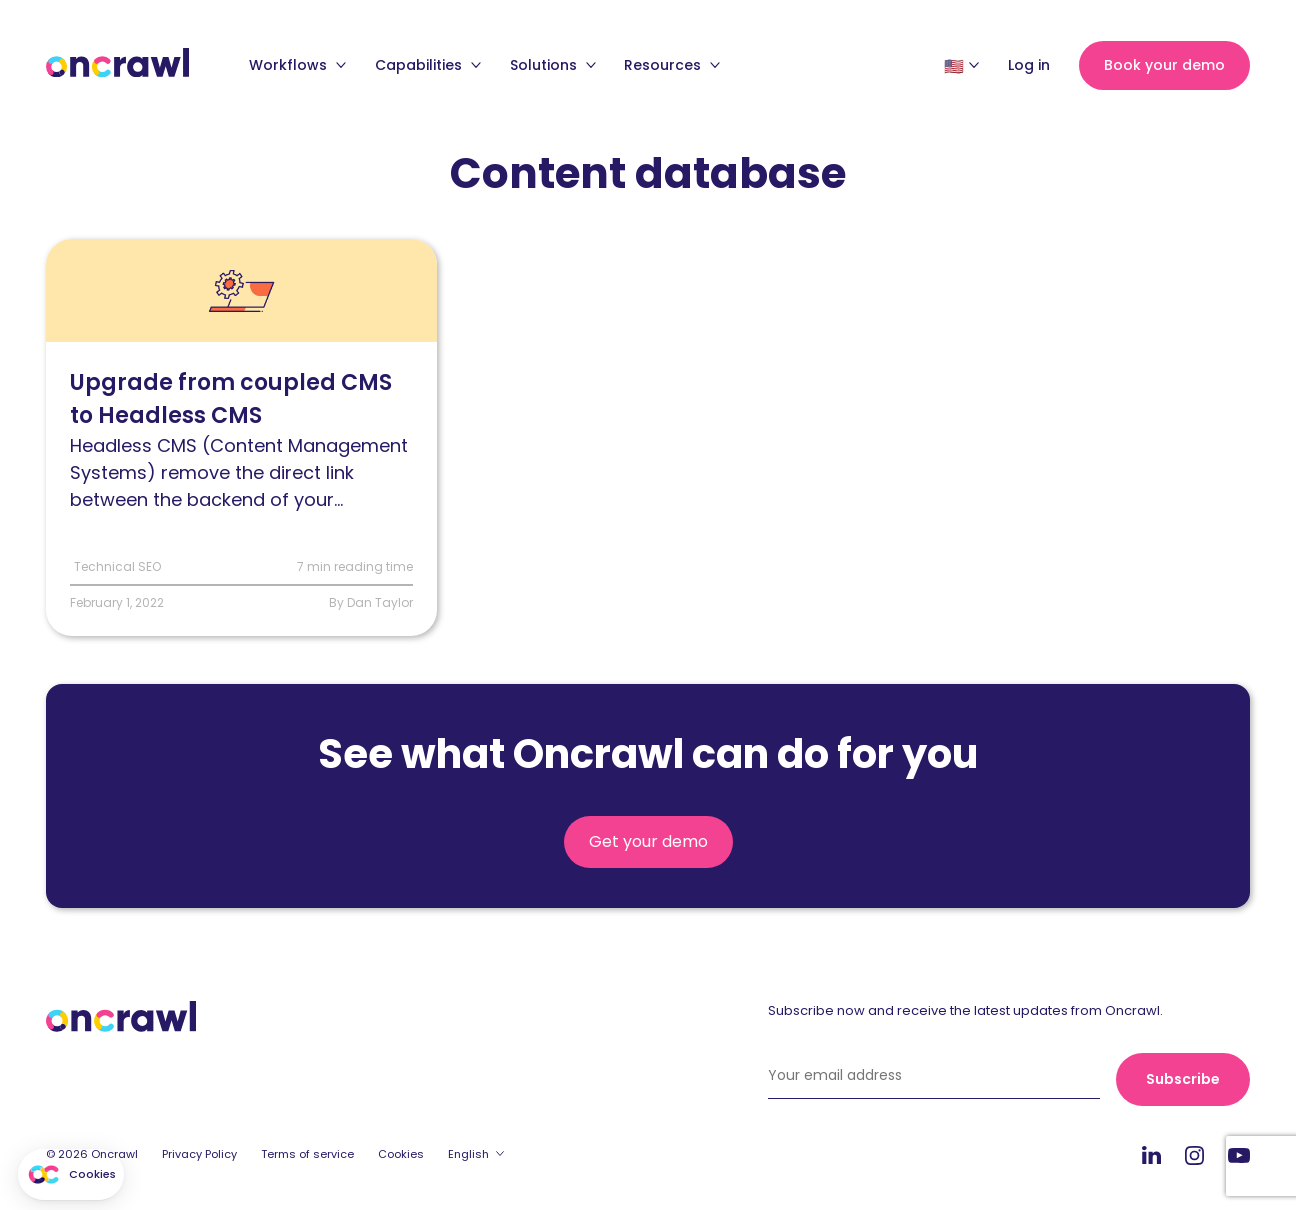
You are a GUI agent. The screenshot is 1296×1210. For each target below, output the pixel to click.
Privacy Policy (199, 1154)
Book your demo (1164, 65)
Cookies (401, 1154)
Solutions (553, 65)
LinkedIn (1151, 1154)
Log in (1029, 65)
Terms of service (307, 1154)
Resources (672, 65)
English (468, 1154)
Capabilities (428, 65)
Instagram (1194, 1154)
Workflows (297, 65)
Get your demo (648, 841)
